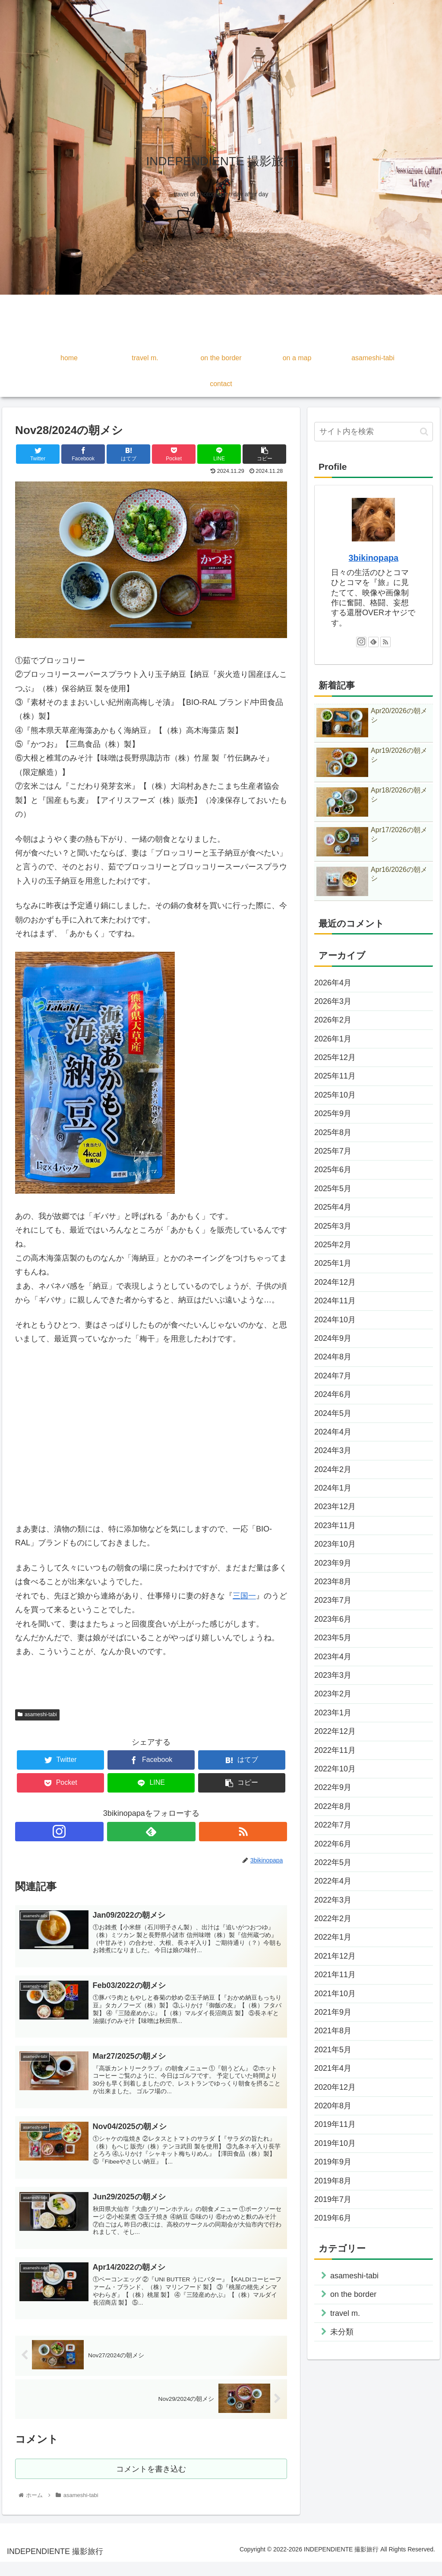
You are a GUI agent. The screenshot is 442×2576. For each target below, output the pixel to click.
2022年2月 (332, 1918)
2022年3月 (332, 1900)
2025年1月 (332, 1263)
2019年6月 (332, 2218)
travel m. (345, 2313)
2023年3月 (332, 1675)
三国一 (244, 1596)
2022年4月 (332, 1881)
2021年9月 (332, 2012)
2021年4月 (332, 2068)
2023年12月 (335, 1506)
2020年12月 (335, 2087)
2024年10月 (335, 1319)
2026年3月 (332, 1001)
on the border (353, 2294)
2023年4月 (332, 1656)
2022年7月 (332, 1825)
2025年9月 (332, 1113)
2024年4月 (332, 1432)
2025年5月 (332, 1188)
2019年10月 (335, 2143)
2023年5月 (332, 1637)
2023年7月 (332, 1600)
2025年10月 (335, 1095)
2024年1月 (332, 1488)
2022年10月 (335, 1769)
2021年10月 (335, 1993)
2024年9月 (332, 1338)
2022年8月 (332, 1806)
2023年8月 (332, 1581)
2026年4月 (332, 982)
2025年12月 (335, 1057)
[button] (424, 432)
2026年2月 (332, 1020)
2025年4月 (332, 1207)
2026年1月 (332, 1039)
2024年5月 (332, 1413)
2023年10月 (335, 1544)
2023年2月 (332, 1693)
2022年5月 (332, 1862)
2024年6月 (332, 1394)
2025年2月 (332, 1244)
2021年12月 (335, 1956)
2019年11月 (335, 2124)
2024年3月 (332, 1450)
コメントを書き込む (151, 2482)
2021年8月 (332, 2030)
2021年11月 (335, 1974)
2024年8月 (332, 1356)
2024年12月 (335, 1282)
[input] (373, 431)
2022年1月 (332, 1937)
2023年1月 (332, 1712)
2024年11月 (335, 1300)
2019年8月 (332, 2181)
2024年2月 (332, 1469)
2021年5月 (332, 2049)
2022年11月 (335, 1750)
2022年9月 (332, 1787)
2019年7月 (332, 2199)
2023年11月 (335, 1525)
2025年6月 (332, 1169)
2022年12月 (335, 1731)
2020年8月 (332, 2105)
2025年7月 (332, 1151)
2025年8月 (332, 1132)
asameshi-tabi (37, 1714)
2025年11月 (335, 1076)
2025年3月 (332, 1226)
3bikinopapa (373, 558)
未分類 (342, 2332)
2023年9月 (332, 1563)
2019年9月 (332, 2162)
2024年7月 (332, 1375)
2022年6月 (332, 1844)
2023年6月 (332, 1619)
